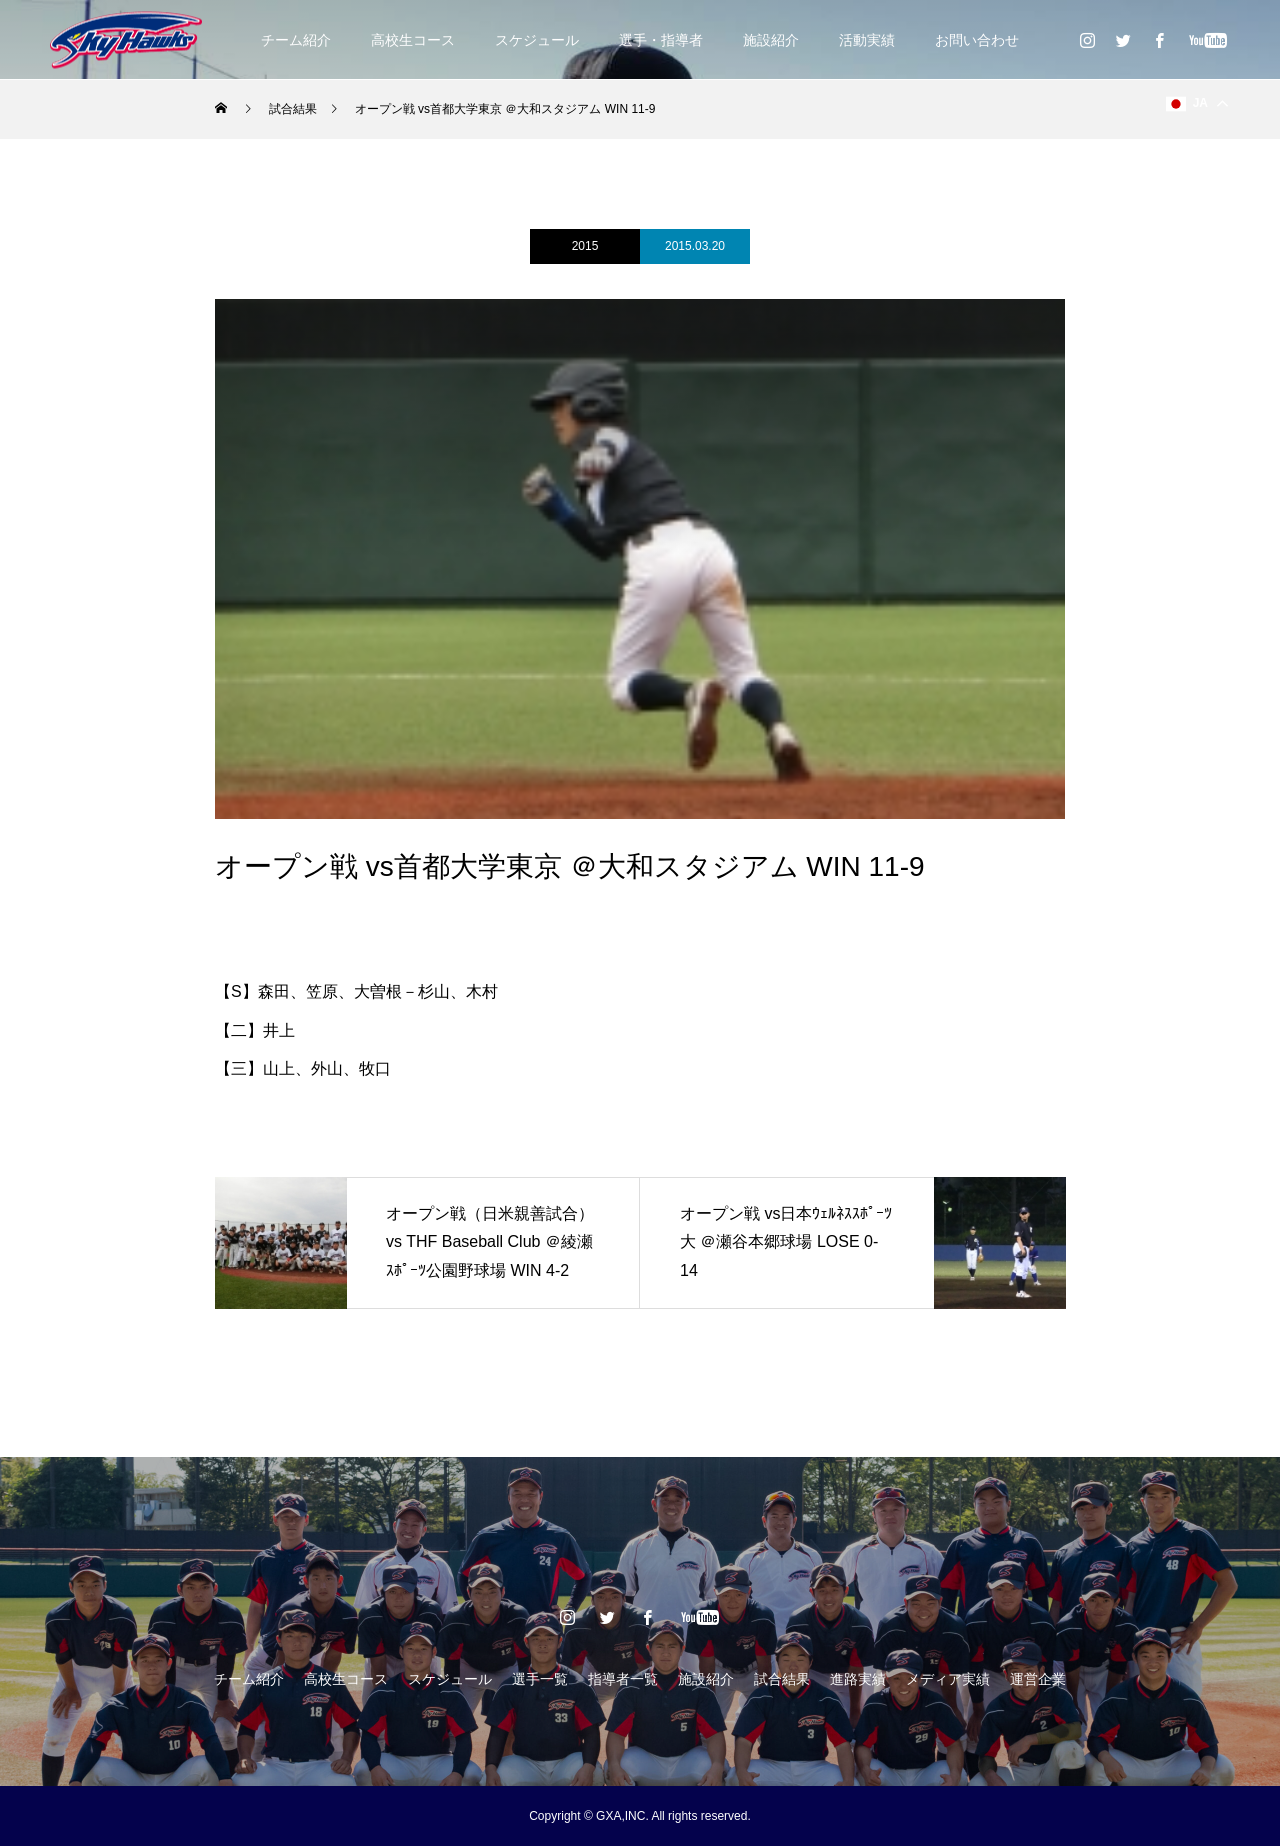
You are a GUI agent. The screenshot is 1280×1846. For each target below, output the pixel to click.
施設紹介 (771, 40)
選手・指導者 (661, 40)
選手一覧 (540, 1679)
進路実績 (858, 1679)
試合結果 (782, 1679)
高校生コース (413, 40)
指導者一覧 (623, 1679)
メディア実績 (948, 1679)
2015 (585, 246)
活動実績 (867, 40)
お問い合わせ (977, 40)
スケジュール (537, 40)
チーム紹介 (296, 40)
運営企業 (1038, 1679)
